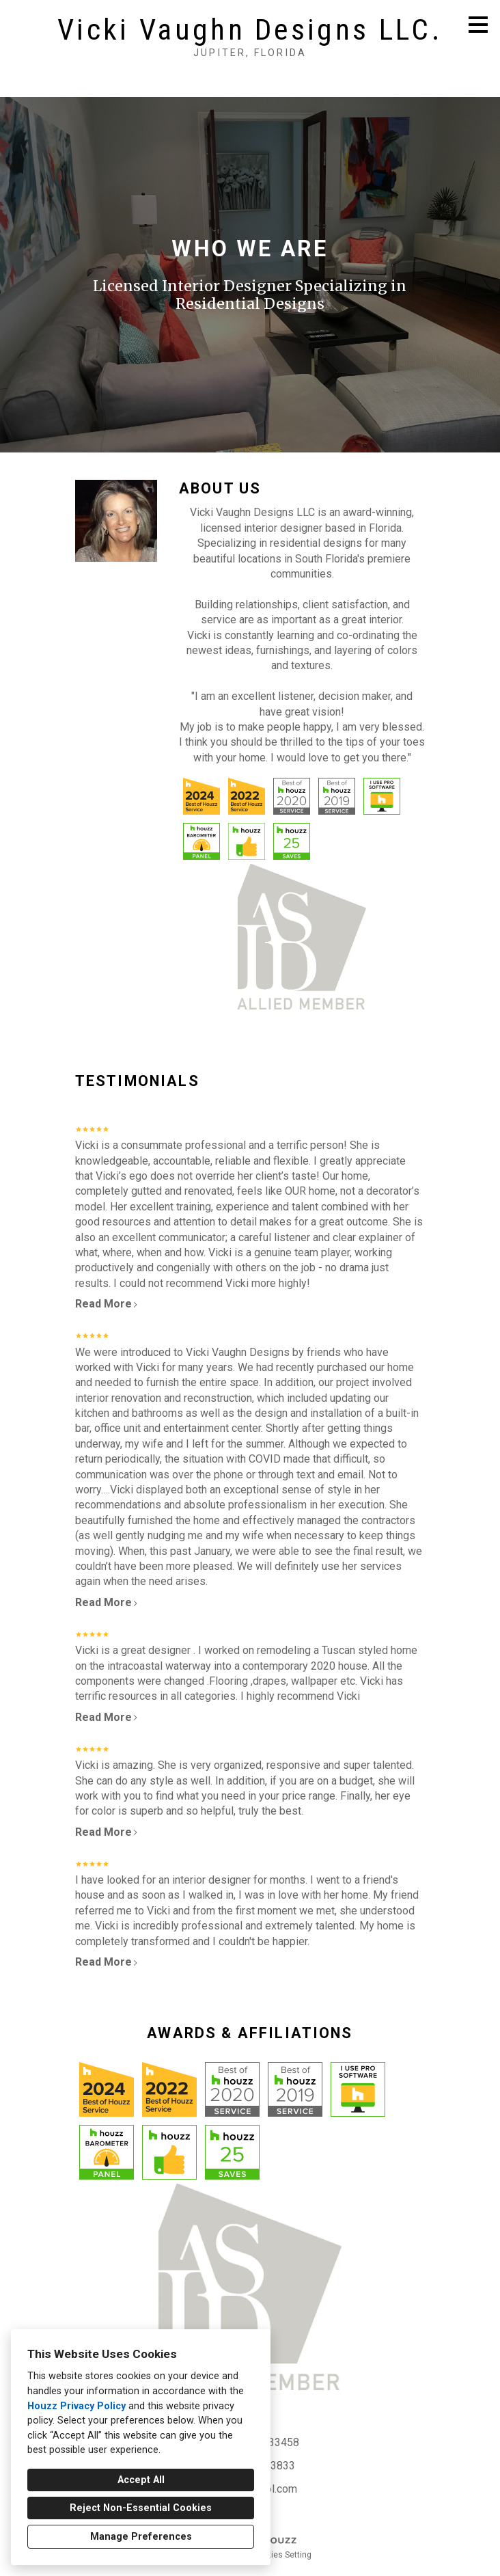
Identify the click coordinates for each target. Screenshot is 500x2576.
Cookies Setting (281, 2555)
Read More (107, 1303)
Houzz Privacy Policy (76, 2406)
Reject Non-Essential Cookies (141, 2508)
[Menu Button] (478, 24)
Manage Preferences (141, 2537)
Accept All (141, 2480)
